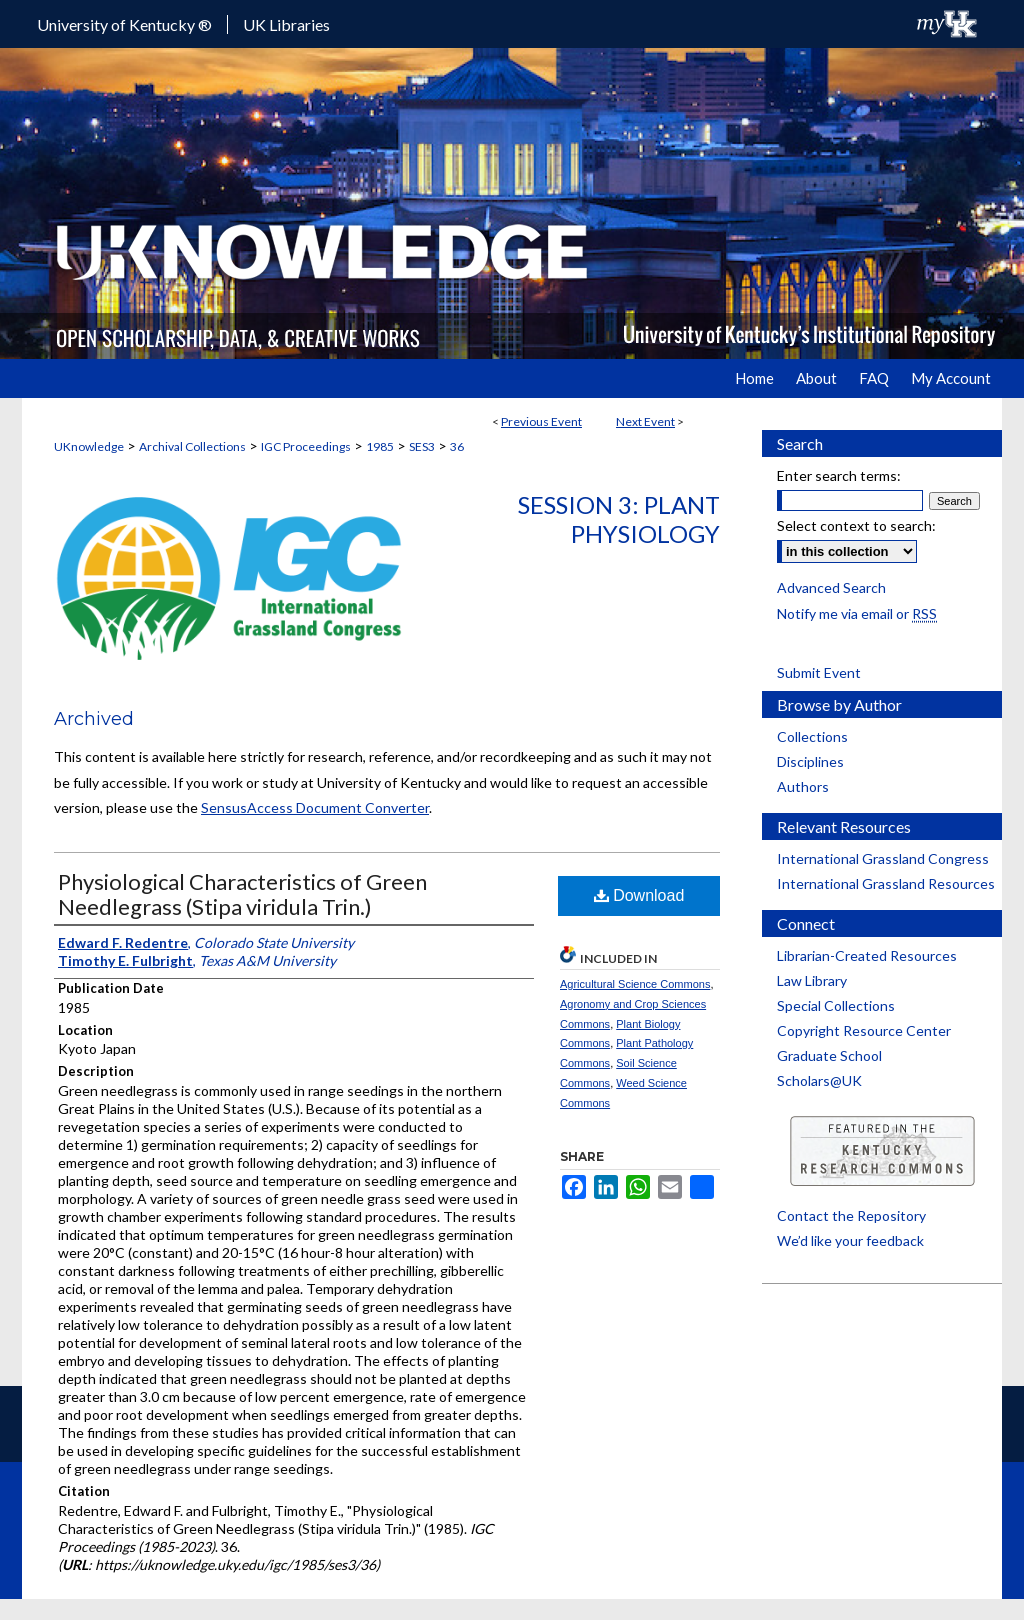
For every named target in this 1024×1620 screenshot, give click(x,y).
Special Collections (836, 1005)
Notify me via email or (857, 613)
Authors (803, 786)
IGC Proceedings (306, 446)
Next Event (645, 421)
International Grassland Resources (886, 883)
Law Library (812, 980)
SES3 (422, 446)
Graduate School (829, 1055)
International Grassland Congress (883, 858)
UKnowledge (89, 446)
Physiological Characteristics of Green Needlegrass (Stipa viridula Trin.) (242, 894)
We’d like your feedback (850, 1240)
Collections (812, 736)
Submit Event (819, 672)
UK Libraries (286, 24)
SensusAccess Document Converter (315, 807)
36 (457, 446)
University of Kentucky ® (124, 24)
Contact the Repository (851, 1215)
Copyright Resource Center (864, 1030)
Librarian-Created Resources (867, 955)
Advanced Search (831, 587)
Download (639, 895)
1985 (380, 446)
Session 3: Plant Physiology (619, 519)
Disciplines (810, 761)
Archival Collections (192, 446)
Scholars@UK (819, 1080)
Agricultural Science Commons (635, 984)
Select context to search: (856, 525)
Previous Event (541, 421)
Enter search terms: (839, 475)
